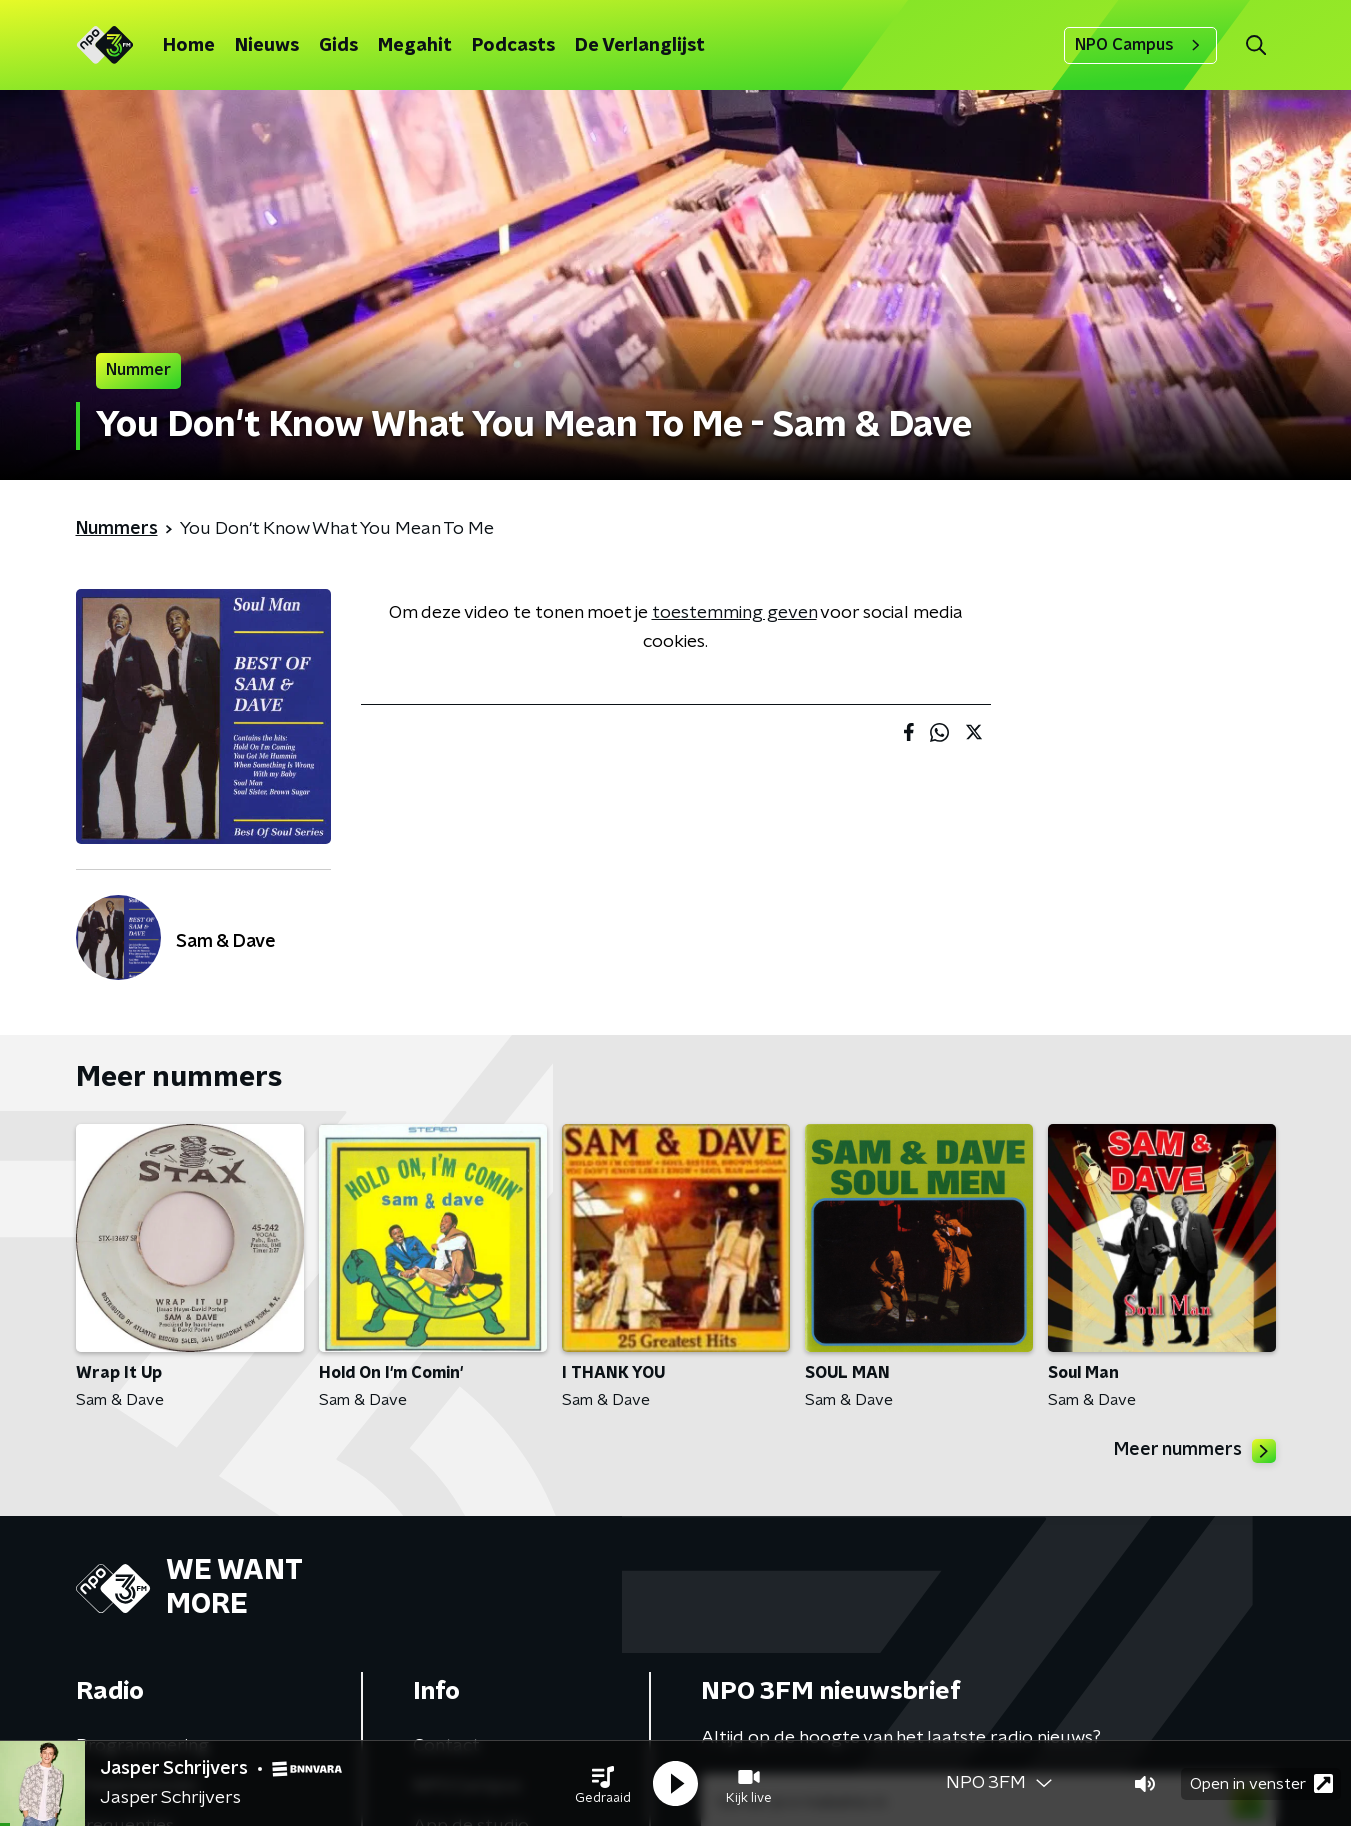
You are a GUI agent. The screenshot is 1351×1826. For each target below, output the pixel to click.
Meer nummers (1195, 1451)
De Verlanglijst (640, 46)
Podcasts (513, 46)
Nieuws (267, 46)
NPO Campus (1140, 45)
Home (189, 46)
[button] (603, 1784)
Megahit (415, 46)
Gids (338, 46)
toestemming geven (734, 613)
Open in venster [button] (1261, 1783)
